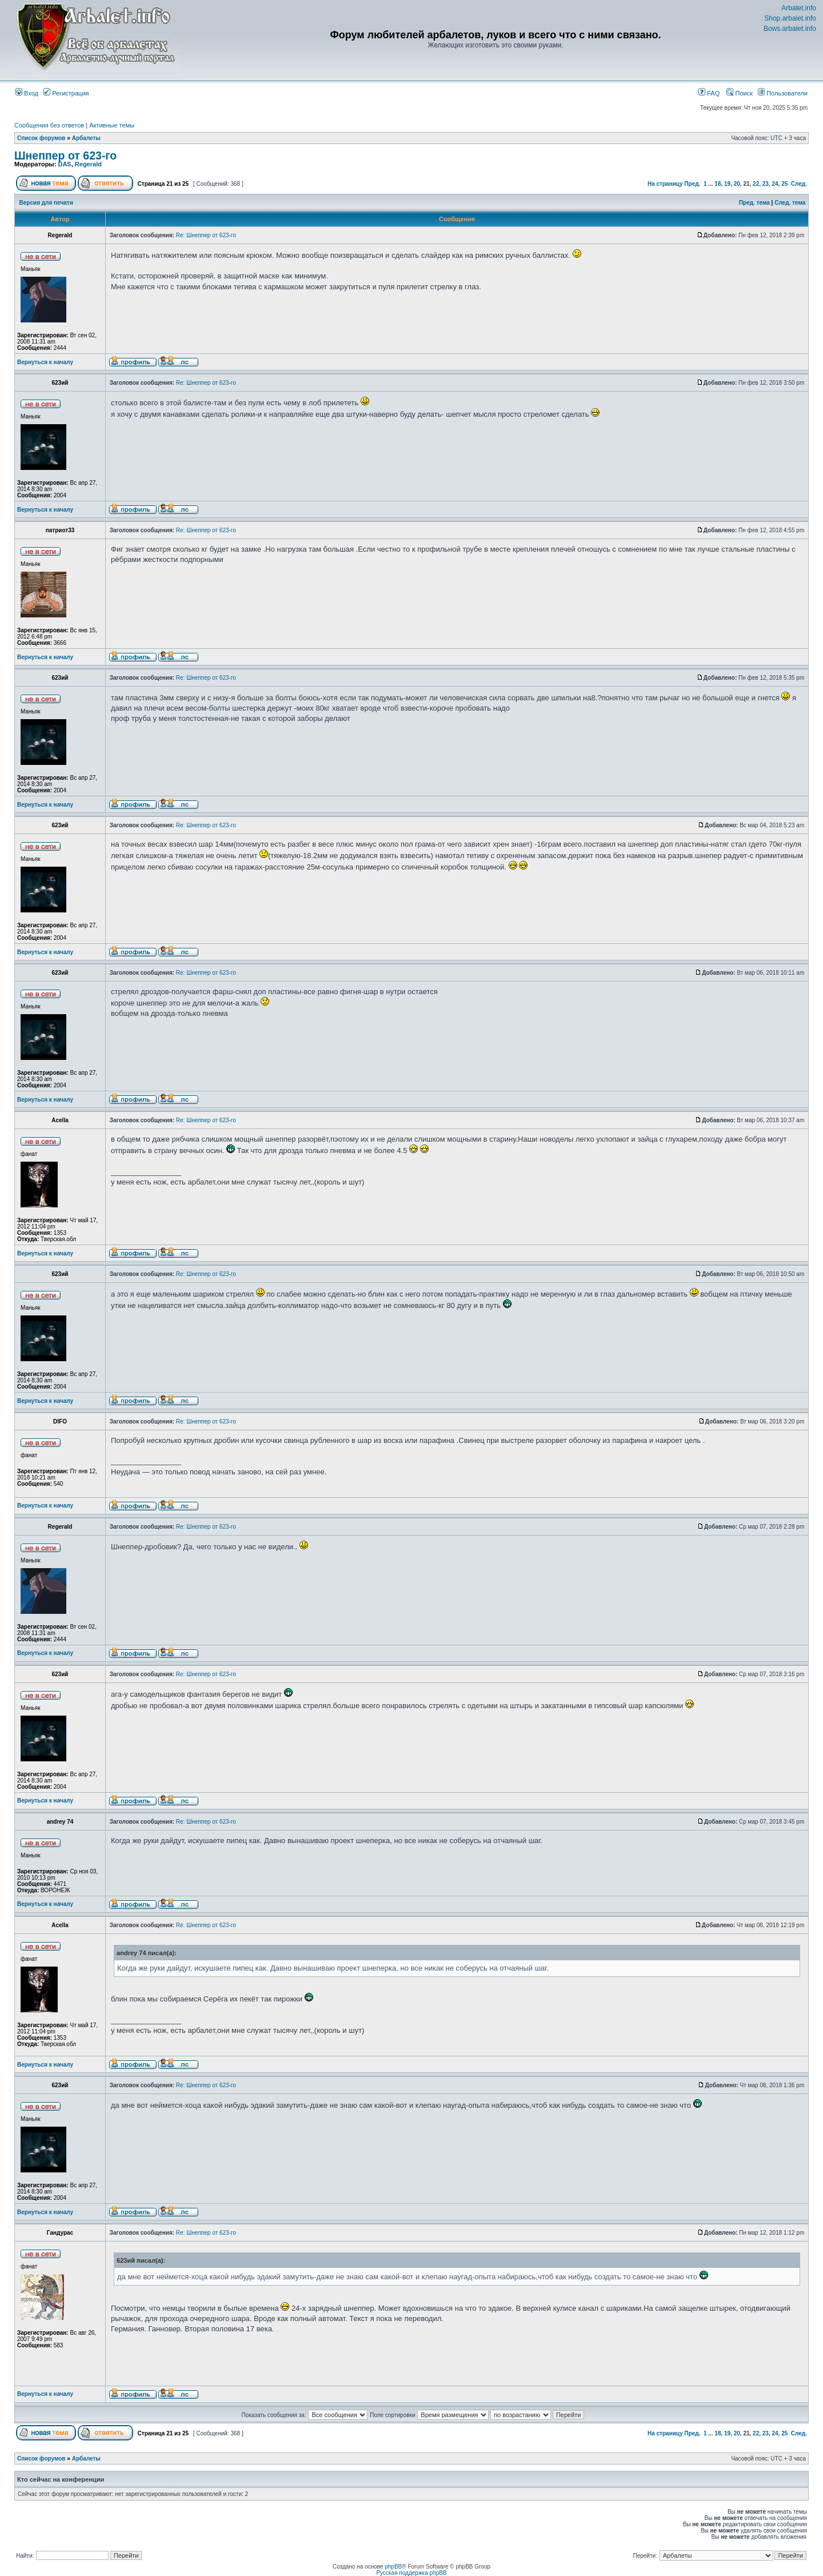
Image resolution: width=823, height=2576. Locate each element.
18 (717, 184)
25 (784, 184)
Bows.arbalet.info (790, 29)
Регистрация (66, 93)
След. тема (789, 203)
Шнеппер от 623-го (65, 155)
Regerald (88, 164)
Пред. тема (754, 203)
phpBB (393, 2566)
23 (765, 184)
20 (737, 184)
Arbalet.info (798, 8)
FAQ (709, 93)
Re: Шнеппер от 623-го (206, 235)
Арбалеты (86, 138)
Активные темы (111, 125)
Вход (26, 93)
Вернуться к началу (45, 362)
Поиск (739, 93)
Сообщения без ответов (49, 125)
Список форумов (41, 138)
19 (727, 184)
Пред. (692, 184)
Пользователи (783, 93)
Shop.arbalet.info (790, 18)
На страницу (665, 184)
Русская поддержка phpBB (411, 2573)
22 (756, 184)
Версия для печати (46, 203)
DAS (64, 164)
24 (775, 184)
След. (799, 184)
